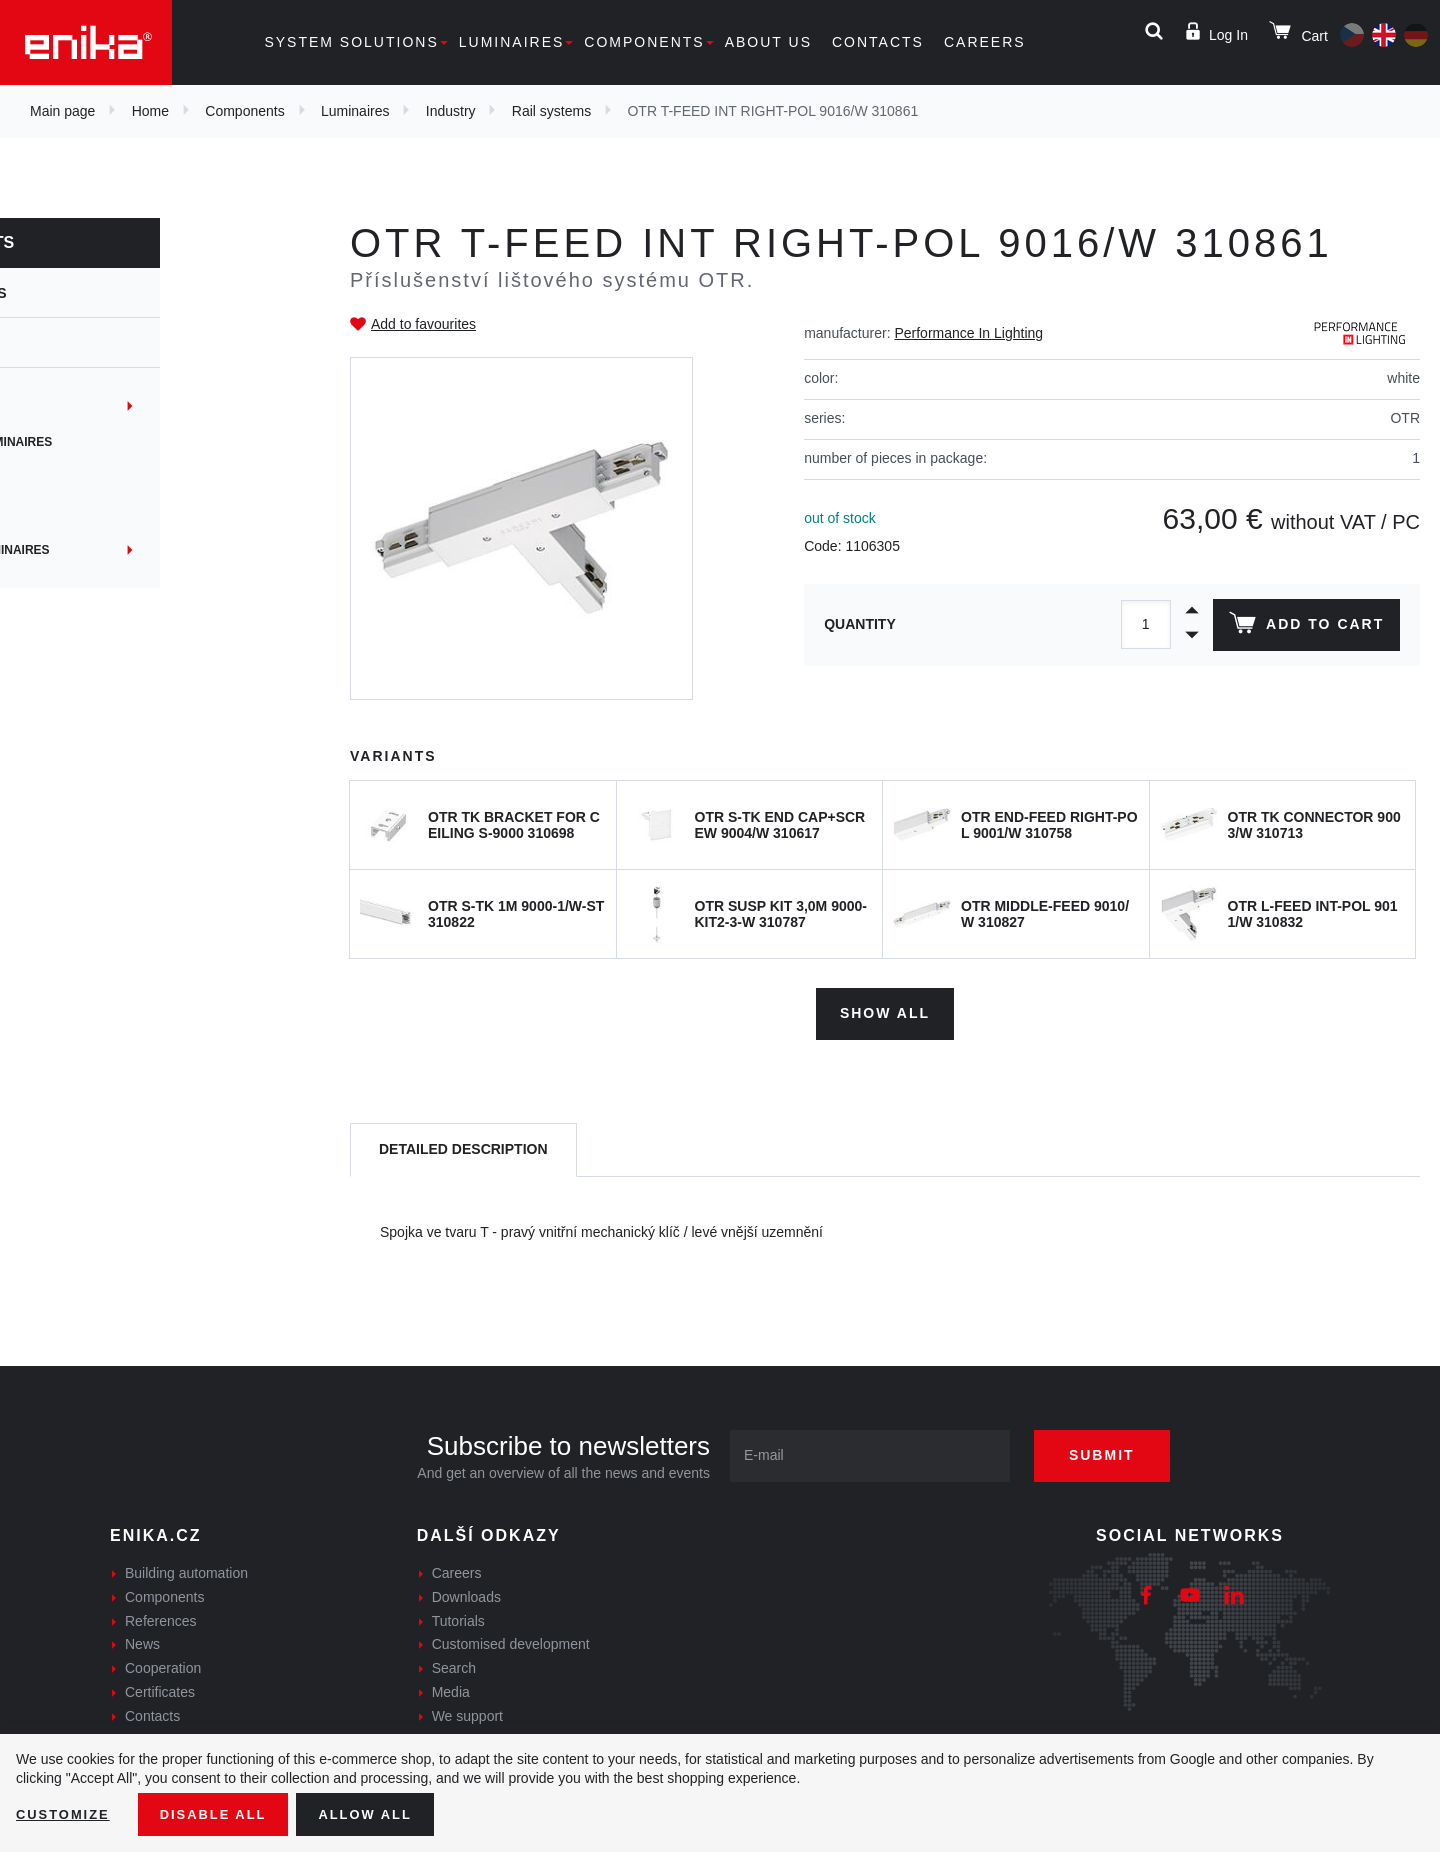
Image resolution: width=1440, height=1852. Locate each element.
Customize (66, 1813)
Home (150, 111)
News (142, 1640)
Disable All (223, 1813)
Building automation (186, 1568)
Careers (985, 42)
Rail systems (551, 111)
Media (451, 1687)
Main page (62, 111)
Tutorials (458, 1616)
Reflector (76, 514)
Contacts (878, 42)
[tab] (463, 1145)
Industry (451, 111)
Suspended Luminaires (116, 442)
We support (467, 1711)
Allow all (382, 1813)
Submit (1117, 1450)
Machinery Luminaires (115, 550)
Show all (885, 1008)
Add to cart (1303, 627)
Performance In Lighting (968, 333)
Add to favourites (423, 324)
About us (768, 42)
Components (644, 42)
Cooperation (163, 1664)
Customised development (511, 1640)
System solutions (351, 42)
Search (454, 1664)
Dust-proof (79, 478)
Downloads (466, 1592)
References (161, 1616)
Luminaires (512, 42)
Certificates (160, 1687)
